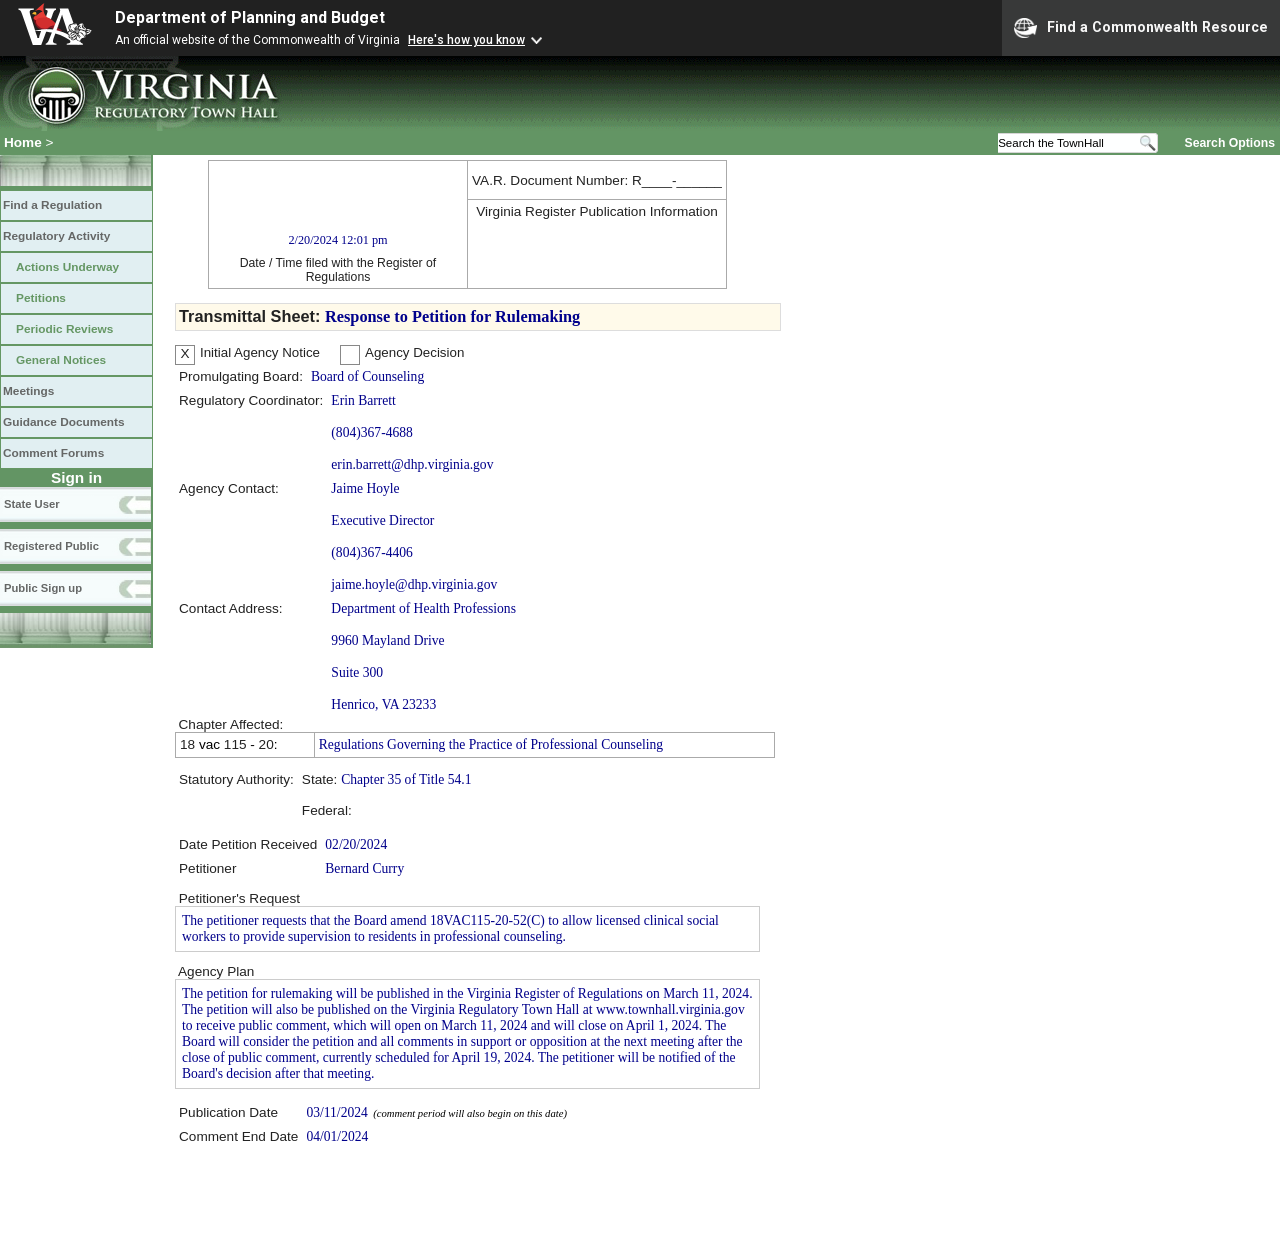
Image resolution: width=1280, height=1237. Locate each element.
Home (23, 142)
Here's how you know (466, 40)
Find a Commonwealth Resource (1141, 28)
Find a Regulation (52, 205)
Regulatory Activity (56, 236)
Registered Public (51, 546)
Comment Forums (53, 453)
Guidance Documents (64, 422)
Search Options (1230, 142)
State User (32, 504)
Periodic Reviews (64, 329)
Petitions (41, 298)
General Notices (61, 360)
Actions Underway (67, 267)
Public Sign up (43, 588)
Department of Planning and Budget (250, 17)
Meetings (28, 391)
